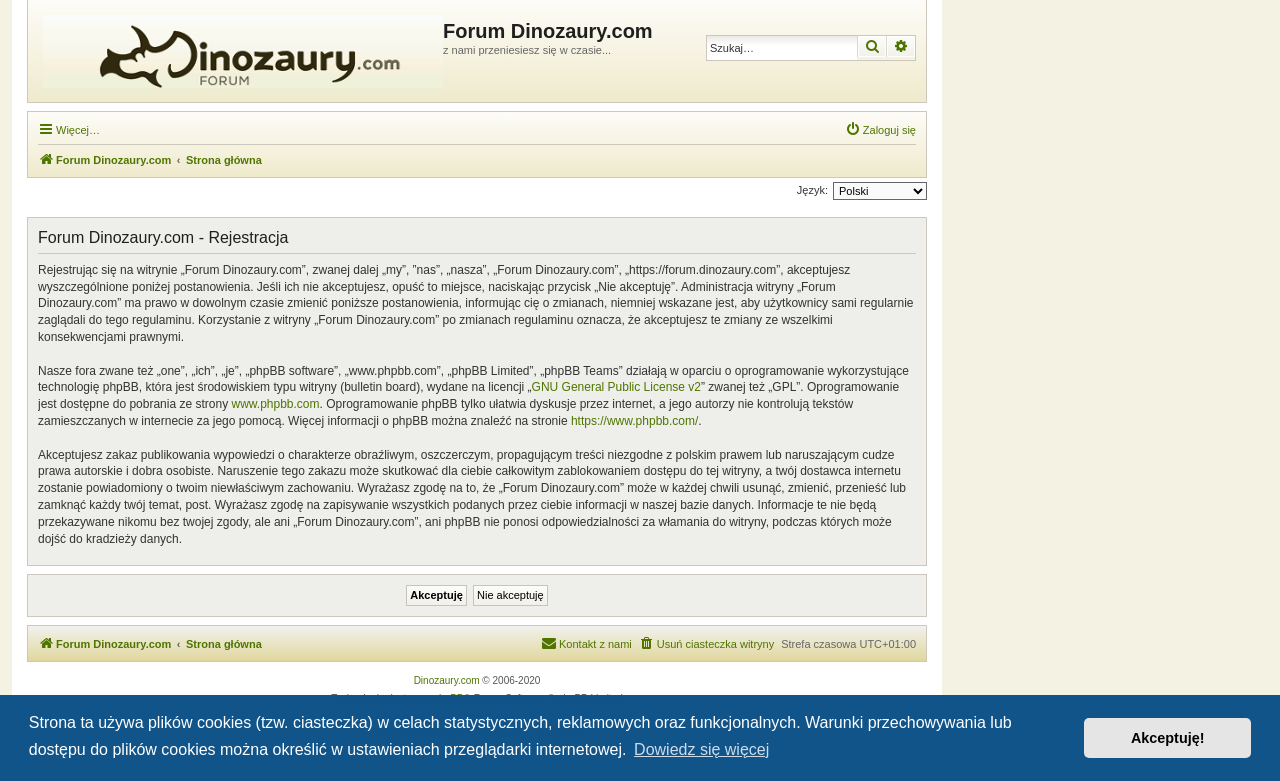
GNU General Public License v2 (616, 387)
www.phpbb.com (275, 404)
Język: (812, 190)
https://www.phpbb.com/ (634, 421)
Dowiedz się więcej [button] (701, 749)
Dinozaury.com (447, 680)
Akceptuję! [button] (1168, 738)
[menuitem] (880, 130)
